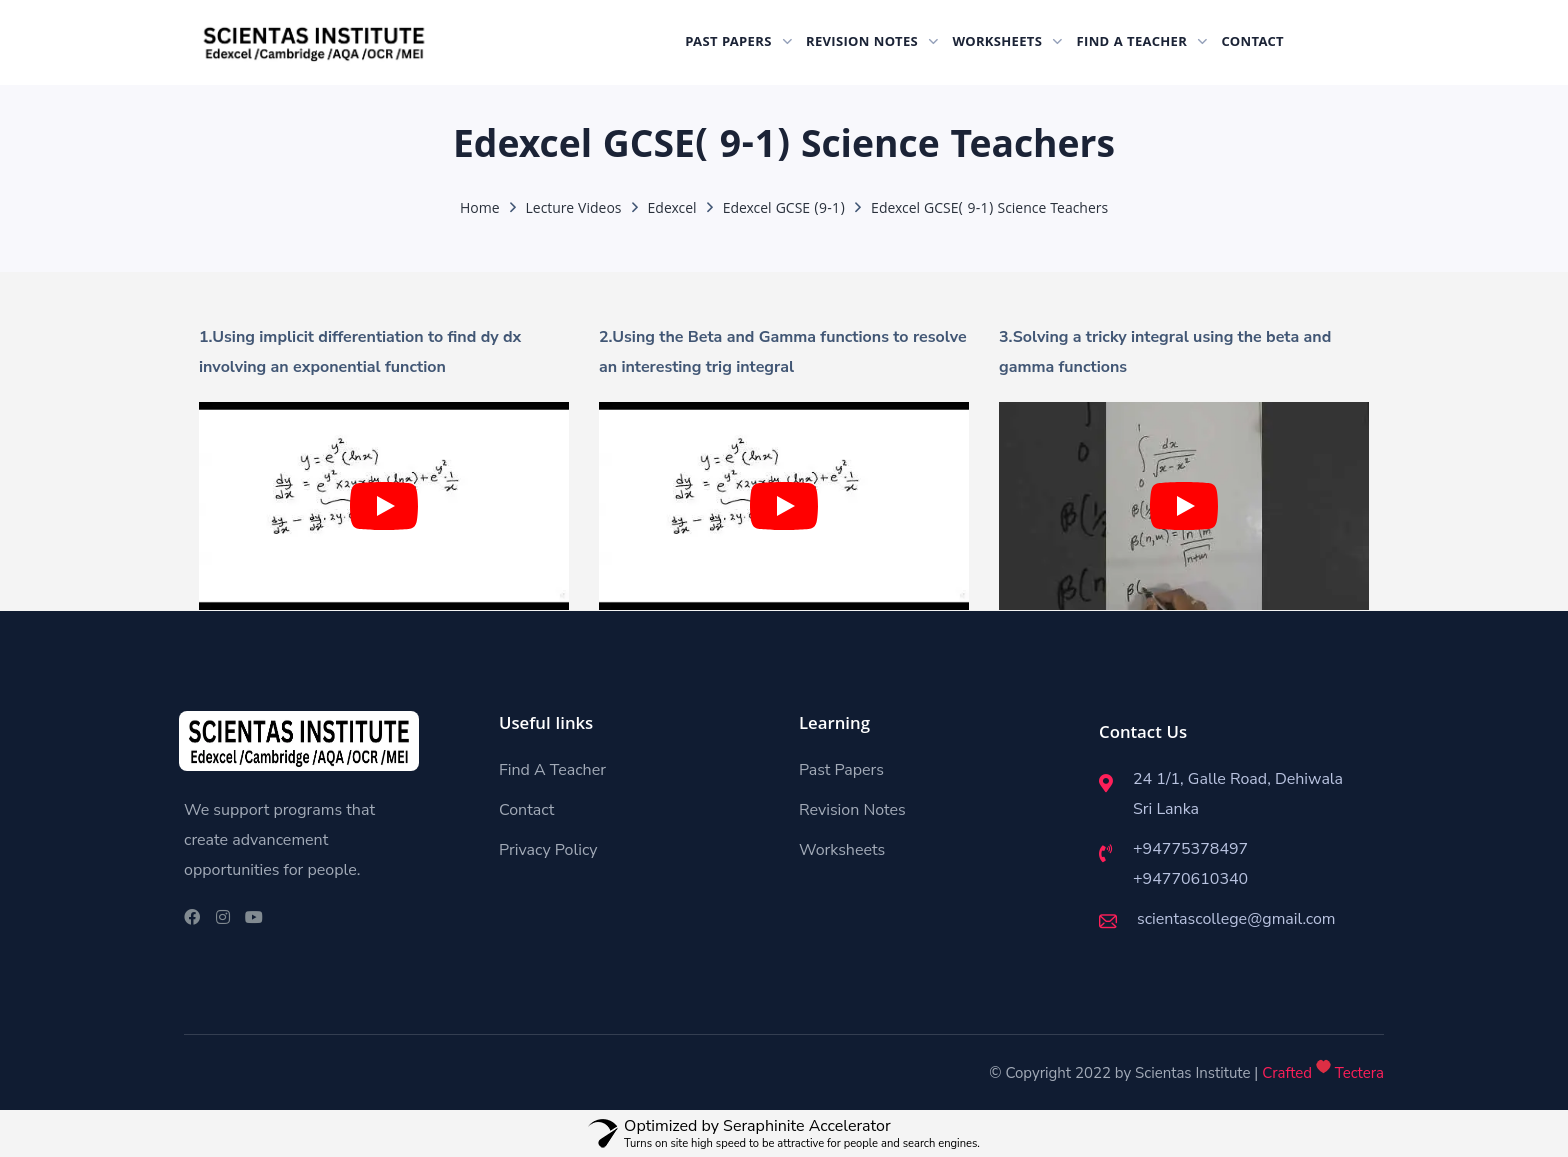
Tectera (1357, 1073)
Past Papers (841, 770)
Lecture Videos (574, 210)
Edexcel (672, 210)
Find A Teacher (552, 770)
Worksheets (842, 850)
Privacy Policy (548, 850)
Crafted (1287, 1073)
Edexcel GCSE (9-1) (784, 210)
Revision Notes (852, 810)
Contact (526, 810)
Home (480, 210)
